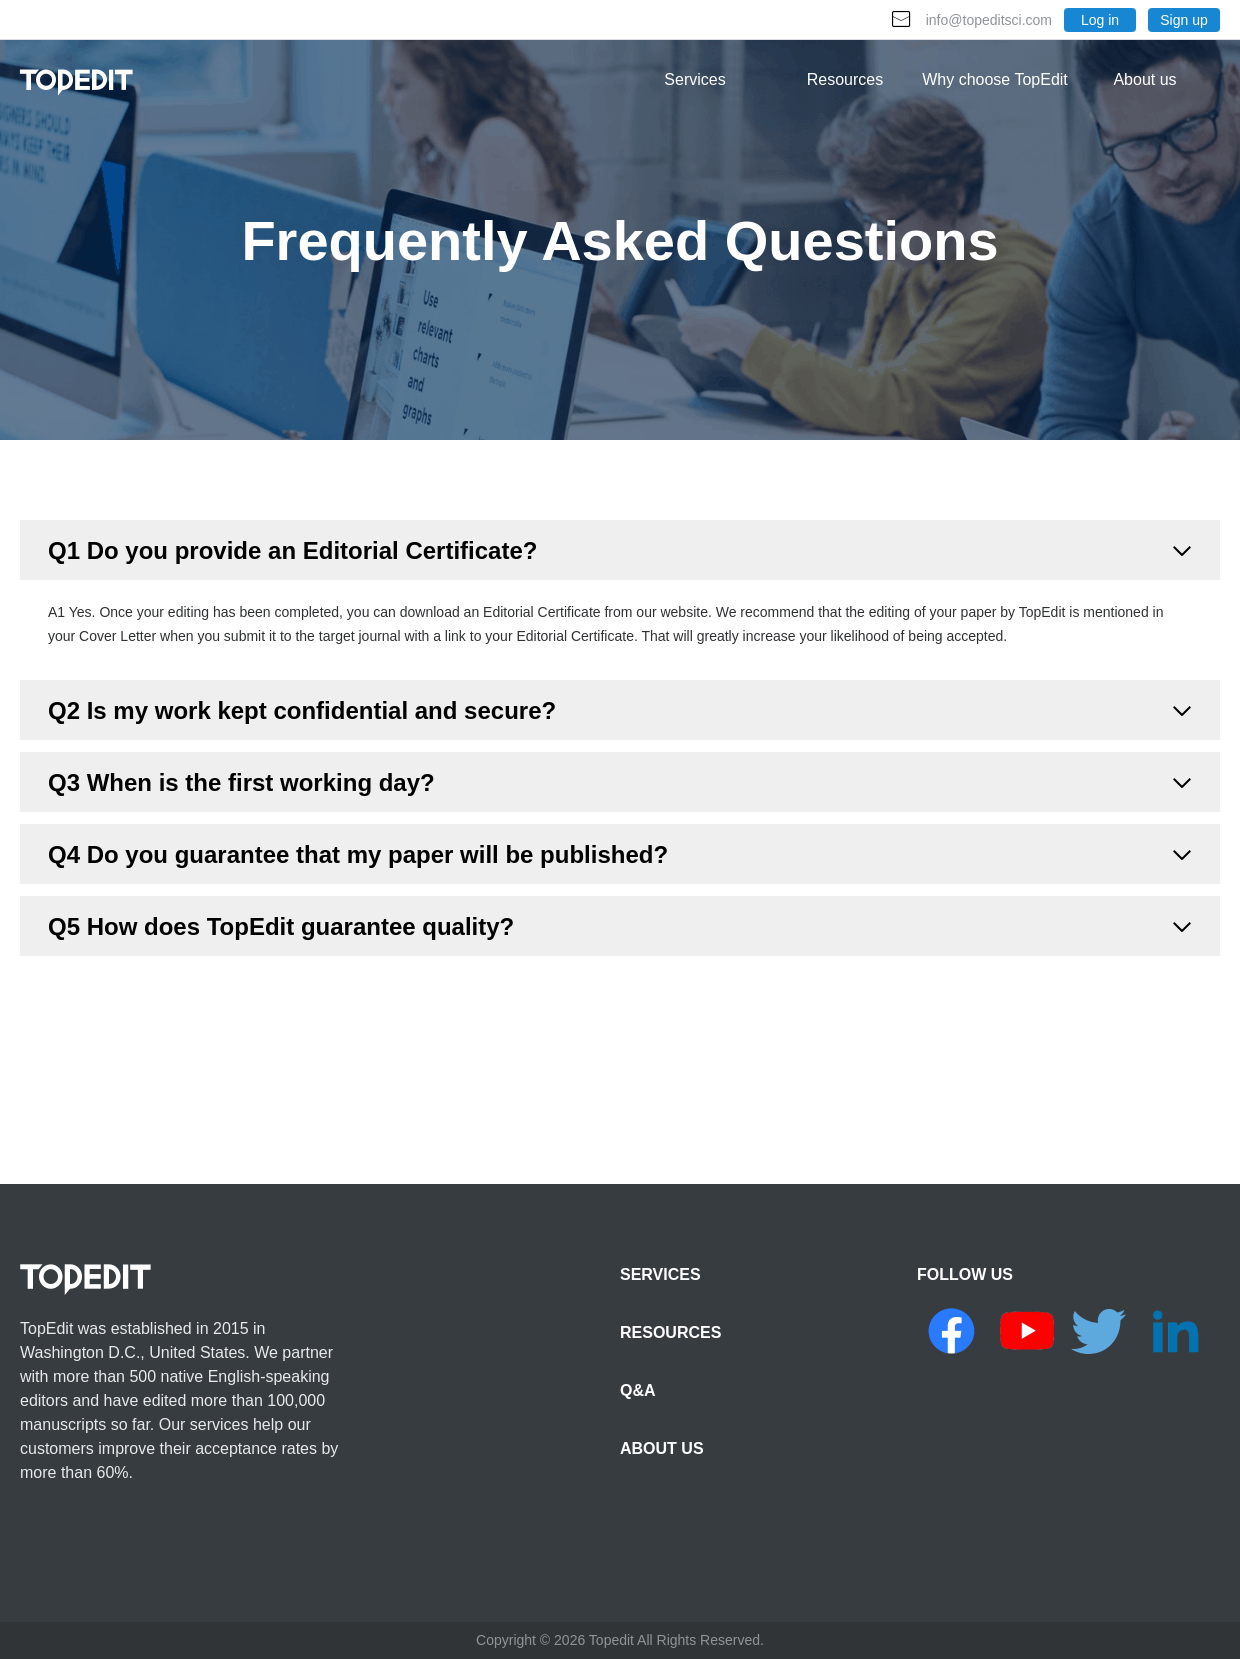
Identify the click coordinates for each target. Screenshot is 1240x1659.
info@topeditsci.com (989, 20)
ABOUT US (662, 1448)
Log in (1100, 20)
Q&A (638, 1390)
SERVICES (660, 1274)
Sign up (1183, 20)
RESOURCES (670, 1332)
